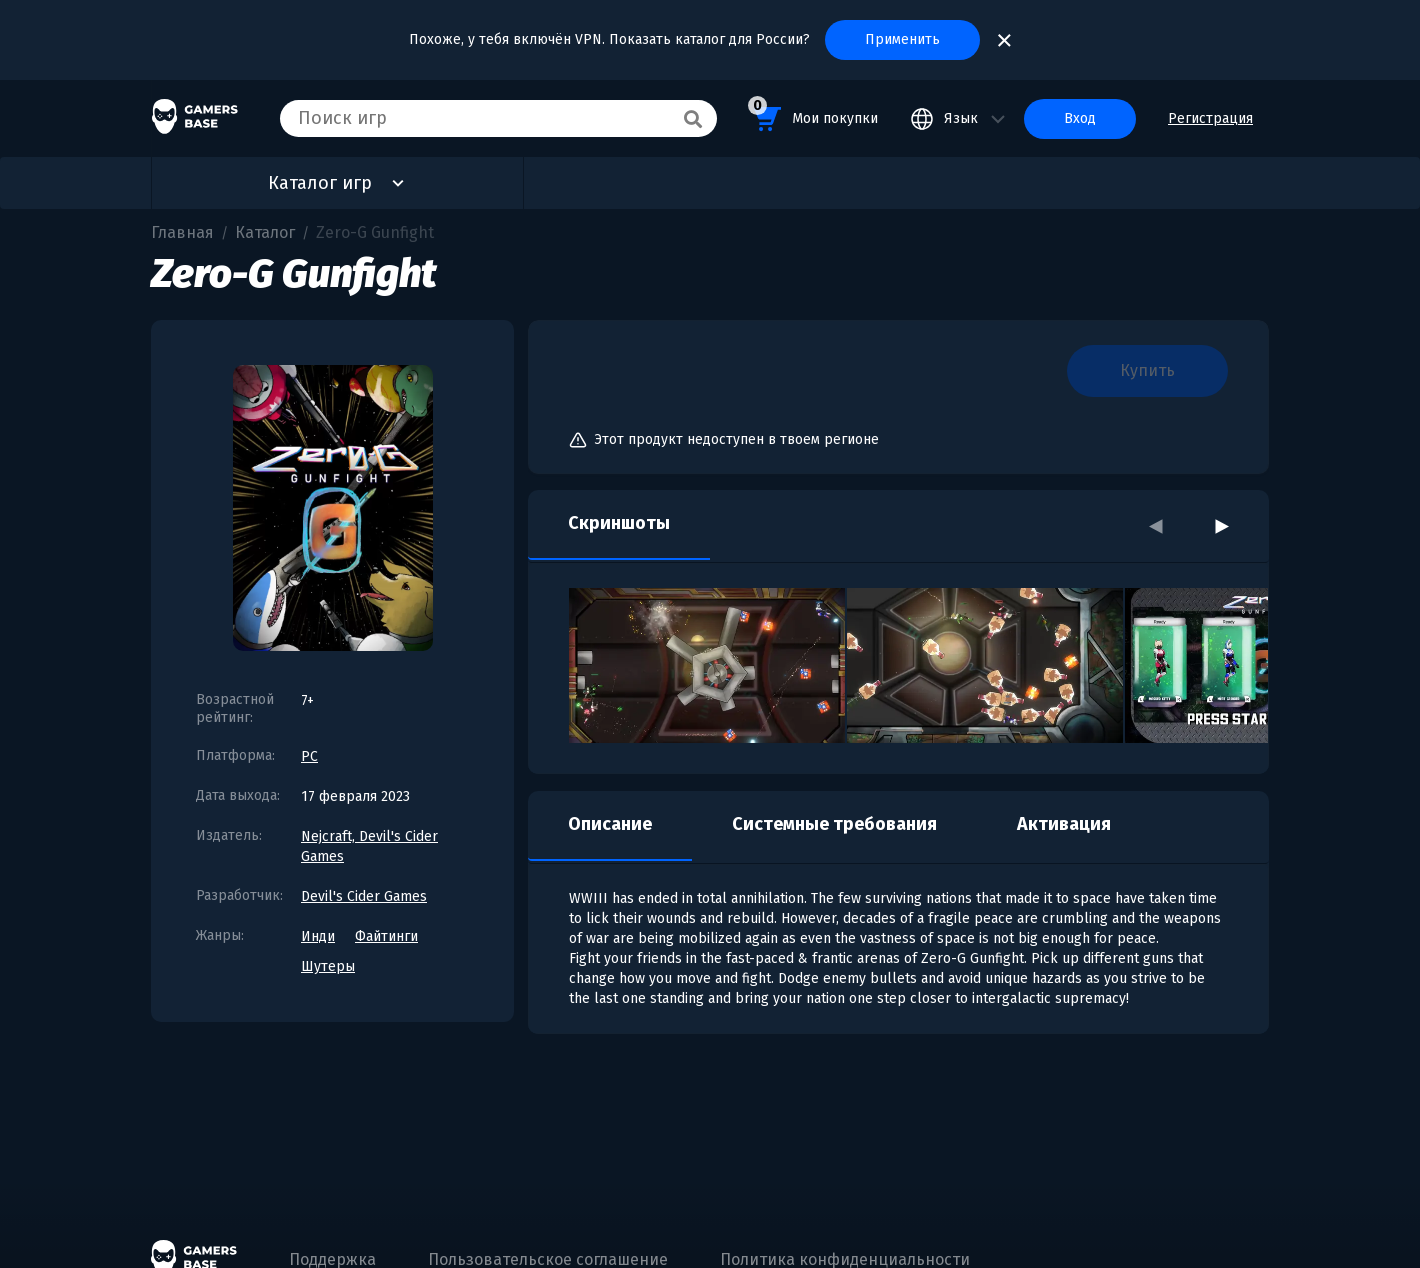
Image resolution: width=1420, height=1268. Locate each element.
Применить (902, 39)
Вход (1080, 118)
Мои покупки (813, 115)
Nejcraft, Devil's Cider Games (369, 846)
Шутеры (328, 966)
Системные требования (834, 824)
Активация (1064, 824)
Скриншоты (619, 523)
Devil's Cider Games (364, 896)
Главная (182, 232)
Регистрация (1210, 118)
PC (309, 756)
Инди (318, 936)
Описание (610, 824)
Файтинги (386, 936)
